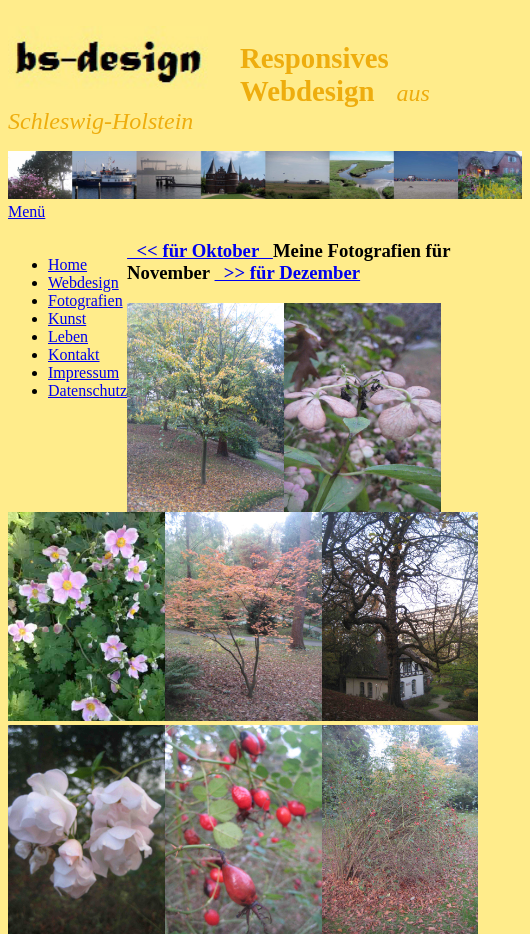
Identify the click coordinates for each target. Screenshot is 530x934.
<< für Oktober (200, 250)
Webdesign (83, 282)
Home (67, 264)
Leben (68, 336)
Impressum (83, 372)
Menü (26, 211)
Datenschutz (87, 390)
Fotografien (85, 300)
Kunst (67, 318)
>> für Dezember (288, 272)
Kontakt (74, 354)
